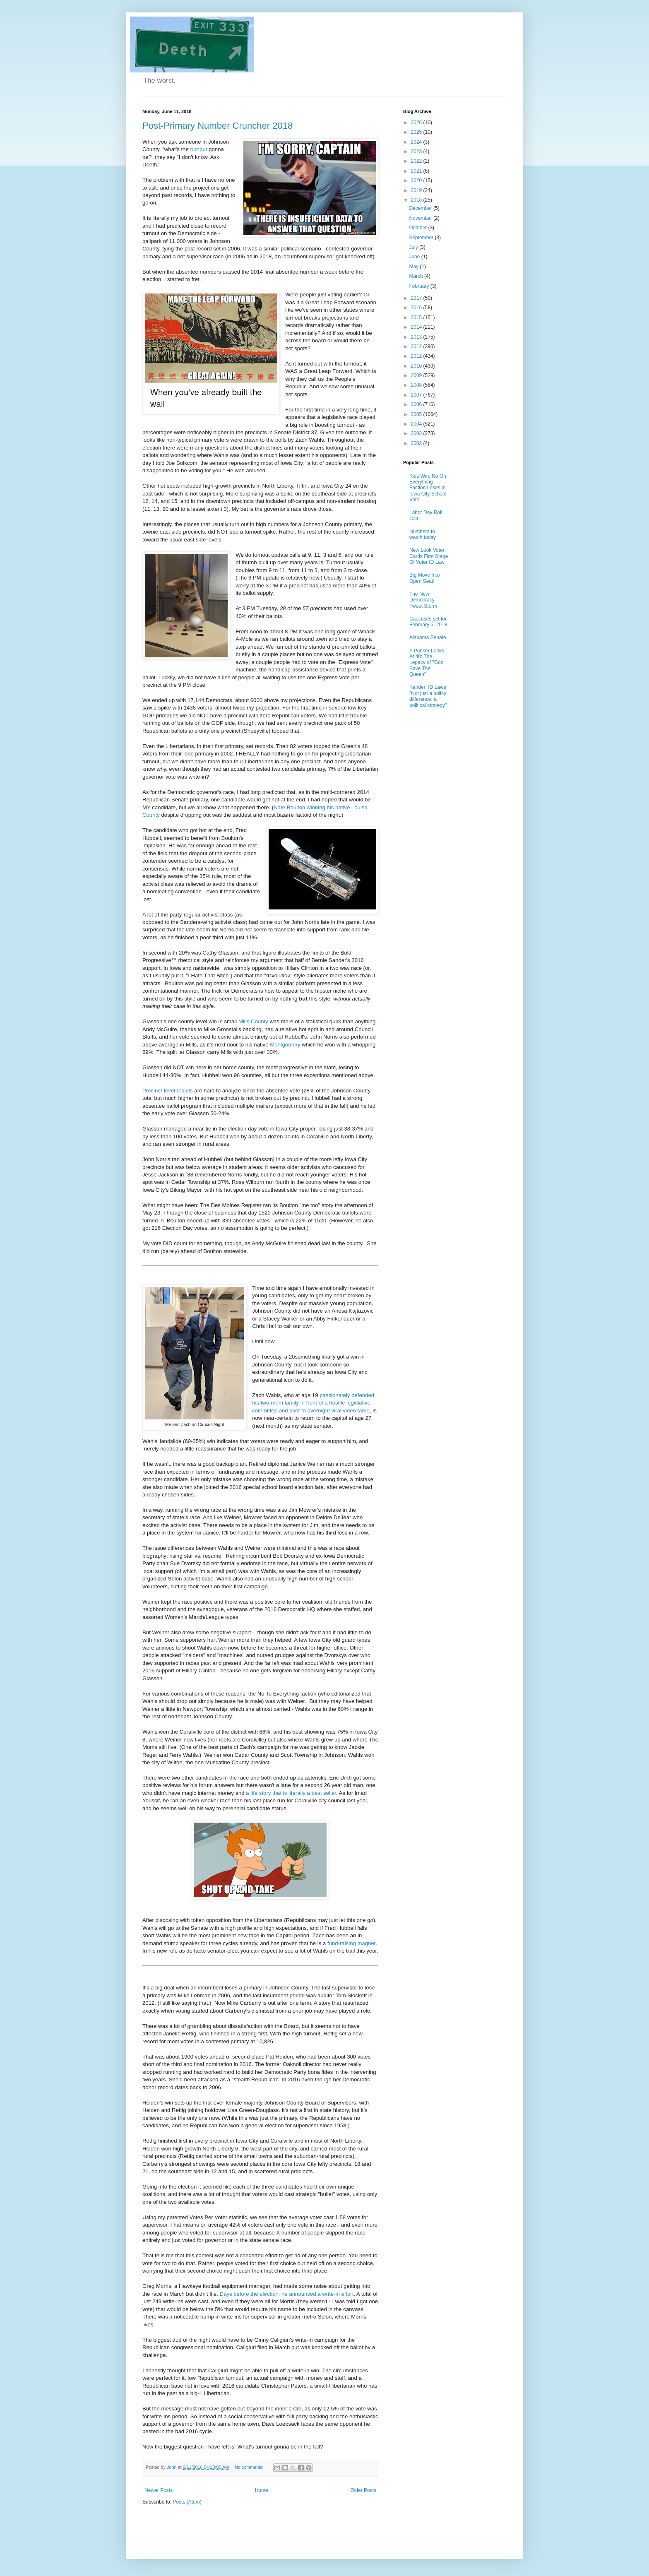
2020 (417, 180)
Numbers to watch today (422, 534)
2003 (417, 433)
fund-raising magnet (351, 1943)
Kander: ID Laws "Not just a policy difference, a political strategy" (428, 696)
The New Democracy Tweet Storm (423, 600)
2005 (417, 414)
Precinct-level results (167, 1090)
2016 (417, 307)
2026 (417, 122)
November (421, 218)
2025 (417, 132)
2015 (417, 317)
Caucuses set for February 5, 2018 (428, 622)
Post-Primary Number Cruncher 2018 (217, 125)
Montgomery (285, 1044)
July (414, 247)
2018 (417, 200)
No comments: (250, 2467)
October (418, 228)
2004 (417, 424)
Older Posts (363, 2490)
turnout (198, 149)
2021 (417, 171)
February (419, 286)
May (414, 266)
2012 (417, 346)
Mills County (253, 1021)
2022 (417, 161)
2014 (417, 327)
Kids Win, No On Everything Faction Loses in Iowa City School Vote (427, 488)
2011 (417, 356)
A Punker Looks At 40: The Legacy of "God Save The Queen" (426, 663)
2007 (417, 395)
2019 (417, 190)
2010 (417, 366)
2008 (417, 385)
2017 (417, 298)
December (421, 208)
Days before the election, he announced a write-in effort (287, 2294)
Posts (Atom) (187, 2502)
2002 (417, 443)
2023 (417, 151)
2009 (417, 375)
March (416, 276)
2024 (417, 142)
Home (261, 2490)
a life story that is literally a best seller (291, 1793)
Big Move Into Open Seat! (424, 578)
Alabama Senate (427, 637)
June (415, 257)
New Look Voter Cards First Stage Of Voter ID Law (428, 556)
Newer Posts (158, 2490)
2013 (417, 337)
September (422, 238)
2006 (417, 404)
